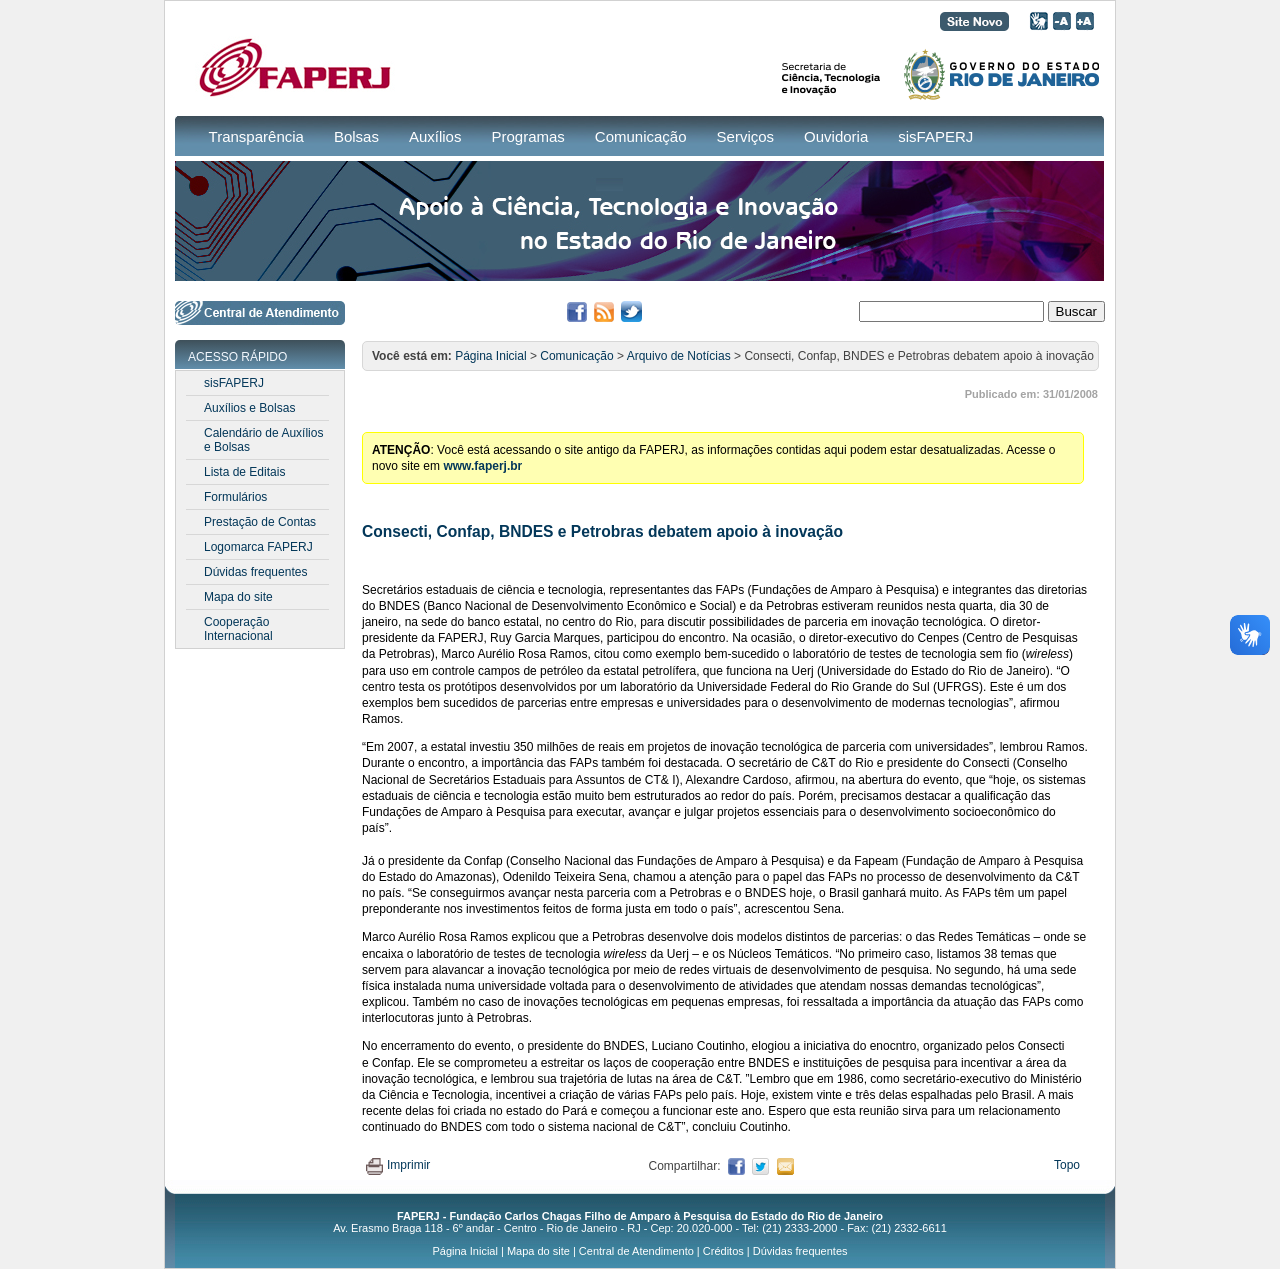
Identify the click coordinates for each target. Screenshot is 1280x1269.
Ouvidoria (836, 136)
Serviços (746, 136)
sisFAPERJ (935, 136)
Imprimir (398, 1165)
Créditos (723, 1251)
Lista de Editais (244, 472)
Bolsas (356, 136)
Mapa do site (238, 597)
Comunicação (641, 136)
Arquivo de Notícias (679, 356)
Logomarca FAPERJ (258, 547)
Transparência (256, 136)
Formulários (235, 497)
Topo (1067, 1165)
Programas (527, 136)
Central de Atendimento (636, 1251)
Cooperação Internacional (238, 629)
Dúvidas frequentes (255, 572)
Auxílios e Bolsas (249, 408)
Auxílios (435, 136)
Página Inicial (490, 356)
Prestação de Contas (260, 522)
